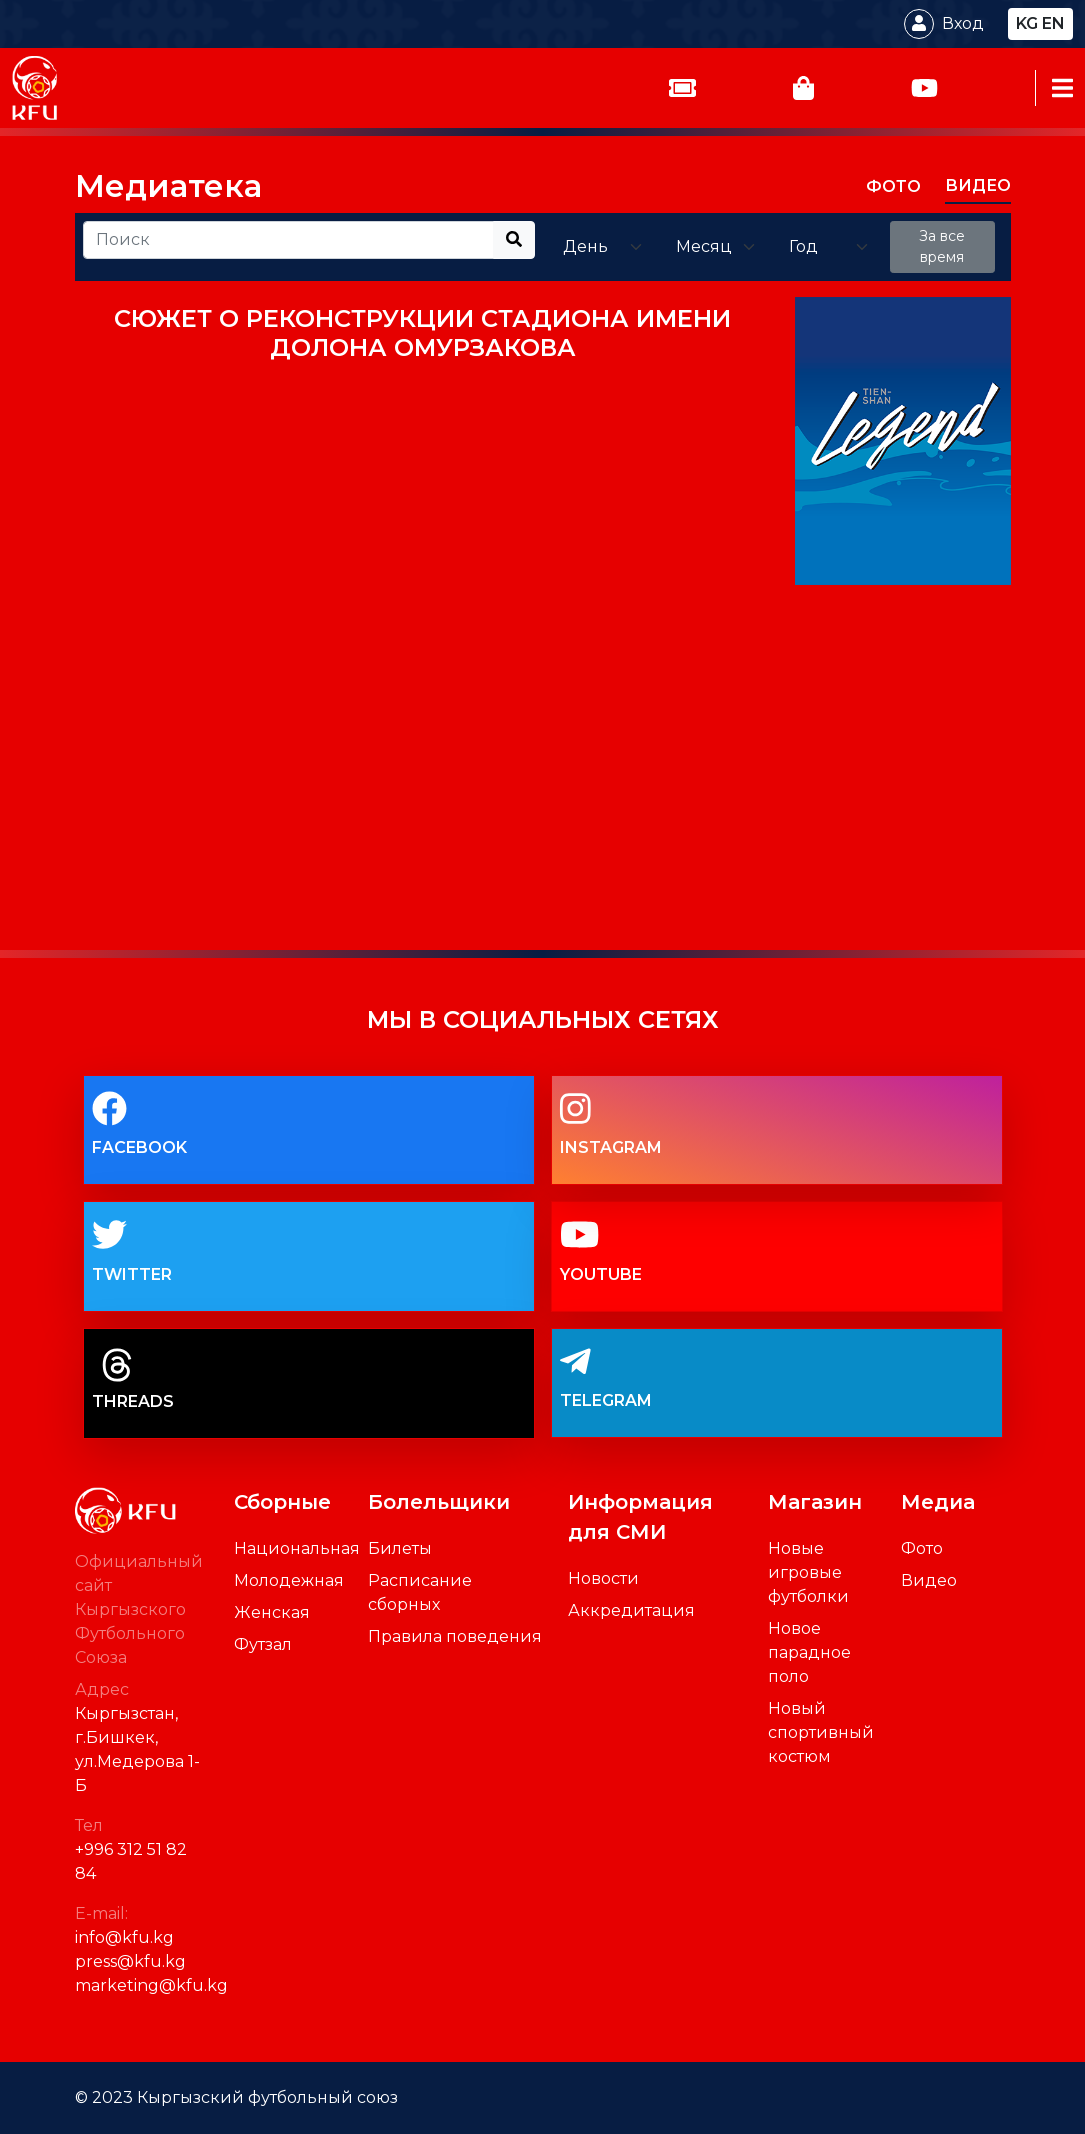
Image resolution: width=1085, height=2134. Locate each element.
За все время (942, 246)
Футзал (263, 1644)
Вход (963, 23)
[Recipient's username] (288, 240)
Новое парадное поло (809, 1652)
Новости (603, 1578)
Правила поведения (455, 1636)
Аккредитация (631, 1610)
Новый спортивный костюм (821, 1732)
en (1053, 23)
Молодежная (289, 1580)
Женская (272, 1612)
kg (1027, 23)
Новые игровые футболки (808, 1572)
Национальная (297, 1548)
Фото (922, 1548)
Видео (929, 1580)
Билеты (400, 1548)
